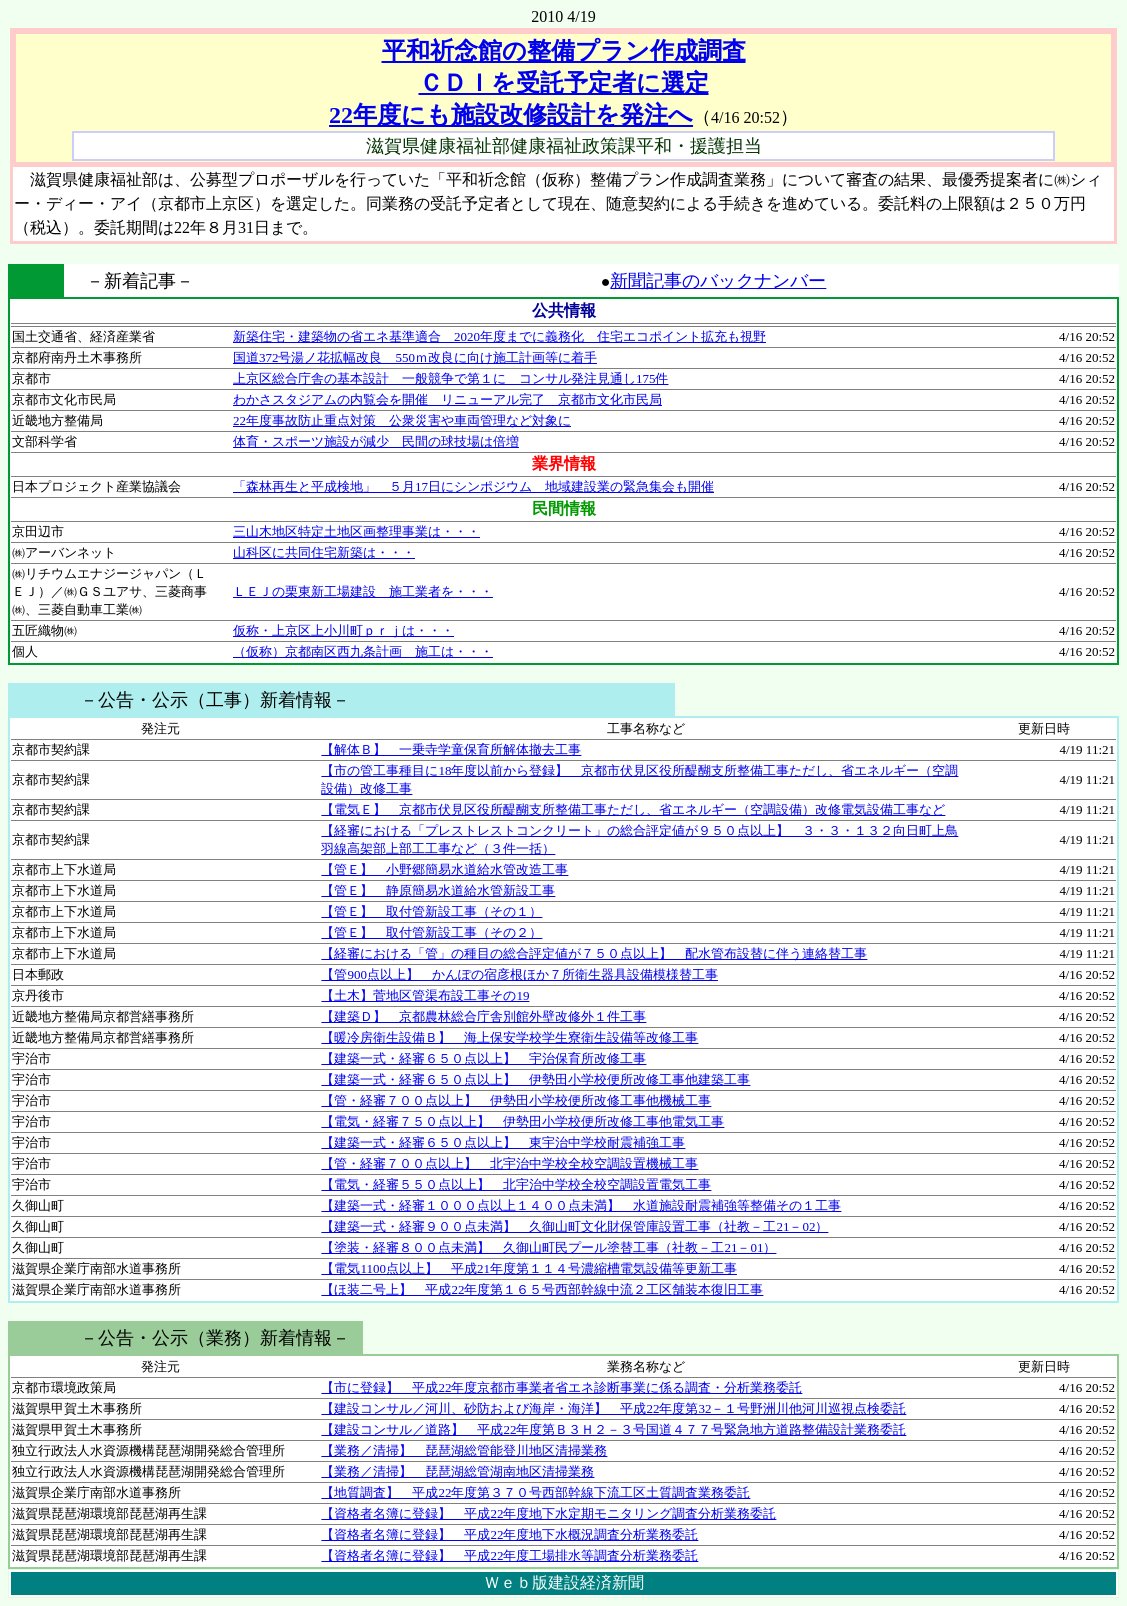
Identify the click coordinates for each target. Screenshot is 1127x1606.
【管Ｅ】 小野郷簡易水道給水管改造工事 (444, 869)
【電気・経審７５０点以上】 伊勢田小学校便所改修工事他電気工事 (522, 1121)
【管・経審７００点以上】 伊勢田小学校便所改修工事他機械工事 (516, 1100)
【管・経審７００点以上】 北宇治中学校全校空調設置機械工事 (509, 1163)
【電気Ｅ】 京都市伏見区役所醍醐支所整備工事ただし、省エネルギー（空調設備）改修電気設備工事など (633, 809)
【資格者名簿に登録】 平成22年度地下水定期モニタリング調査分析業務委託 (548, 1513)
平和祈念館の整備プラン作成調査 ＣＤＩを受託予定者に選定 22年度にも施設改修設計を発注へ (537, 83)
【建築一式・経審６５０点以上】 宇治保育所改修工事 (483, 1058)
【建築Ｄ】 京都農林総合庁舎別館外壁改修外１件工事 (483, 1016)
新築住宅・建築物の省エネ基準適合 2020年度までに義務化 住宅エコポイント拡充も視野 (499, 336)
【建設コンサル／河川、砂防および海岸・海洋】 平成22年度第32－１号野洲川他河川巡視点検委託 (613, 1408)
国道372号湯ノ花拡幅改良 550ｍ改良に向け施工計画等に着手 (415, 357)
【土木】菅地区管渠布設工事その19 (425, 995)
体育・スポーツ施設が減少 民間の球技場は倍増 (376, 441)
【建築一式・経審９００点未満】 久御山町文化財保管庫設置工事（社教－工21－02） (574, 1226)
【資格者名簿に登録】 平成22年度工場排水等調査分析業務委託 (509, 1555)
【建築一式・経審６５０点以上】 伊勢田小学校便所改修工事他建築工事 (535, 1079)
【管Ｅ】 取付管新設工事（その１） (431, 911)
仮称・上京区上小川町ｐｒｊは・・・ (343, 630)
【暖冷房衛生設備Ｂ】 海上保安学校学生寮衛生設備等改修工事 (509, 1037)
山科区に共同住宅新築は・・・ (324, 552)
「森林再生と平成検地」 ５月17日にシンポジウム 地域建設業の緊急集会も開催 (473, 486)
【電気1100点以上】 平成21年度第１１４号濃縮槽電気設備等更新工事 (529, 1268)
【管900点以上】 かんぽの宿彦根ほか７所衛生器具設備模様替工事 (519, 974)
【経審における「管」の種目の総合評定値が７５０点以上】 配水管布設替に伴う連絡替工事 (594, 953)
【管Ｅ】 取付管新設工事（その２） (431, 932)
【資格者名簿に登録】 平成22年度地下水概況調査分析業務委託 (509, 1534)
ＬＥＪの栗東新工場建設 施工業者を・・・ (363, 591)
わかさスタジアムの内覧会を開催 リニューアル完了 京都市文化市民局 (447, 399)
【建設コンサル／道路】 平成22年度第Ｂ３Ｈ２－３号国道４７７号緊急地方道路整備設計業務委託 (613, 1429)
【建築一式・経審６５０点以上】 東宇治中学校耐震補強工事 (503, 1142)
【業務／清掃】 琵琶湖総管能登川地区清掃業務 (464, 1450)
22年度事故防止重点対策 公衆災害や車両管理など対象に (402, 420)
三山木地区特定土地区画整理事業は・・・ (356, 531)
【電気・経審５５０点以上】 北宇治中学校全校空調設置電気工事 (516, 1184)
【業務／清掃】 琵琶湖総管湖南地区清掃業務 (457, 1471)
